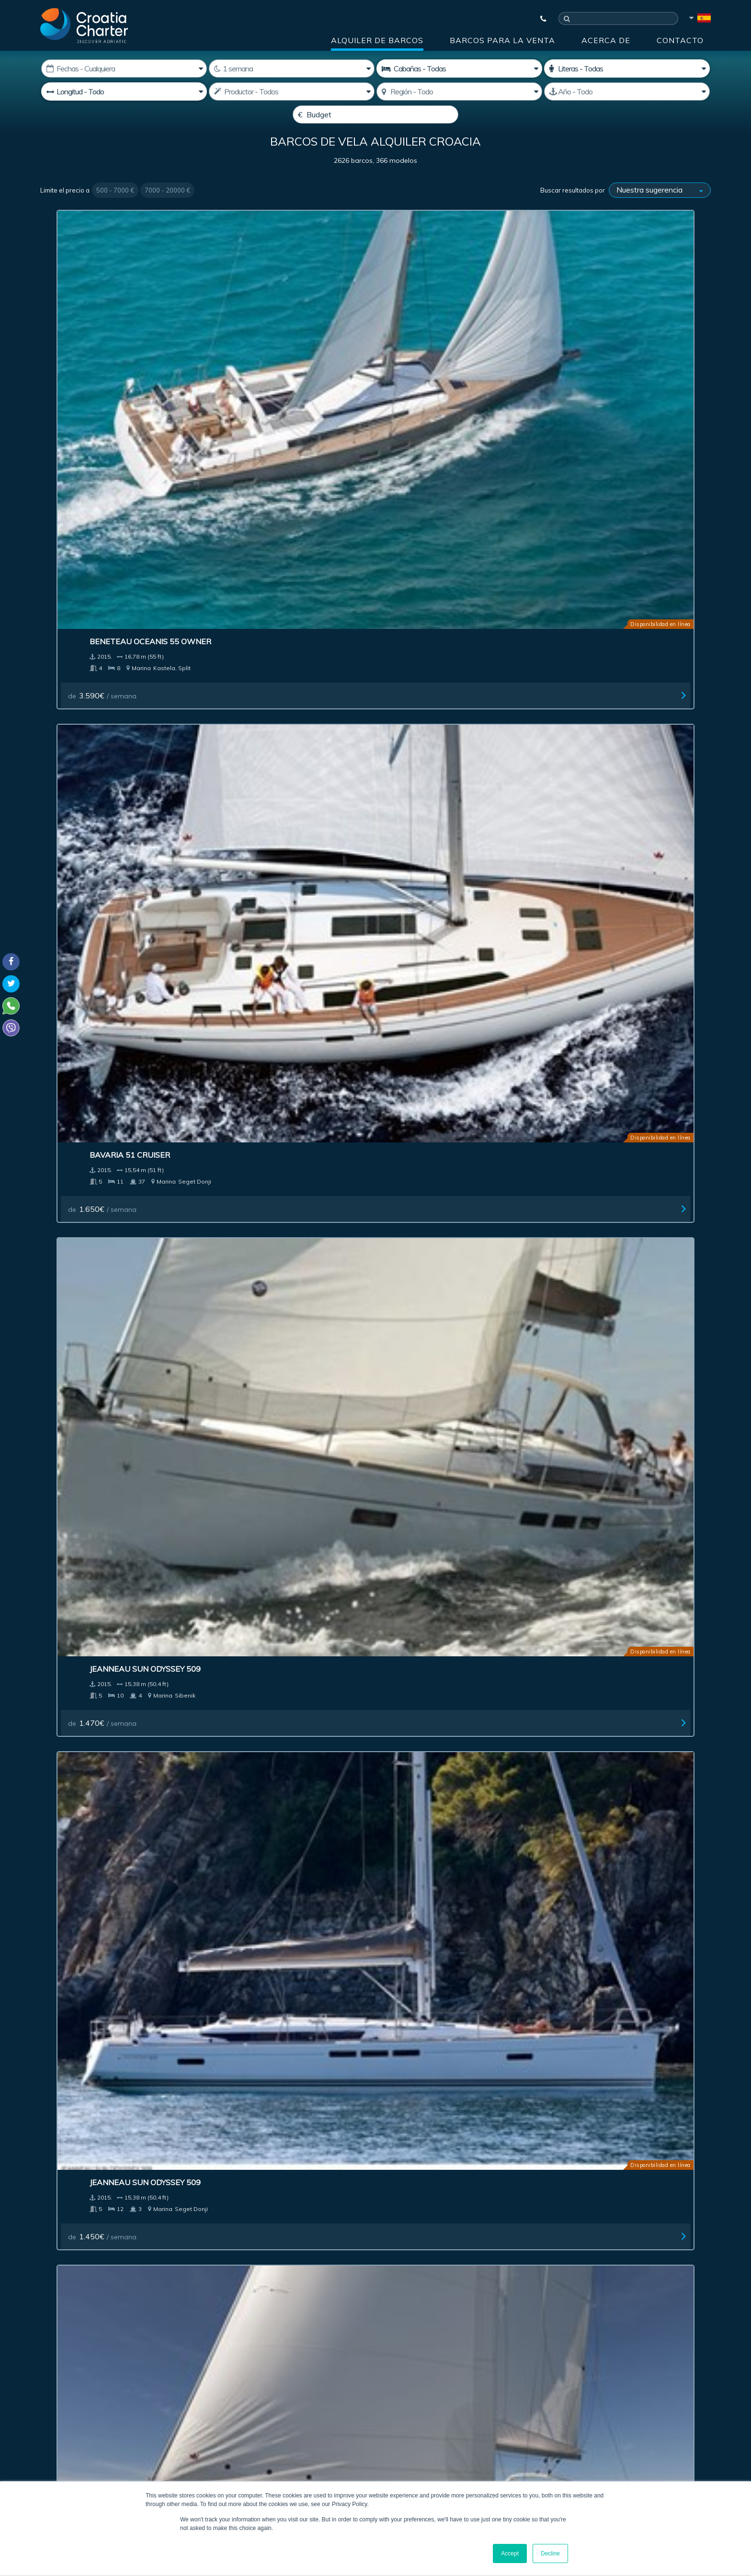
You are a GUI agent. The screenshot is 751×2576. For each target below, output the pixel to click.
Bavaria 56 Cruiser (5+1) (611, 940)
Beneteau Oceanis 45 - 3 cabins (117, 1744)
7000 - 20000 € (167, 213)
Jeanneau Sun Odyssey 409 (616, 545)
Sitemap (680, 2238)
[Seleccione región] (459, 91)
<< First (248, 2055)
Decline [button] (550, 2553)
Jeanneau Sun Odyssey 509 (446, 348)
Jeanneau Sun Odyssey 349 (446, 742)
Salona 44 (412, 1744)
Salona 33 (242, 1545)
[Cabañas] (459, 68)
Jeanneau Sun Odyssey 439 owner (616, 1143)
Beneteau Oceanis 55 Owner (111, 348)
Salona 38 (72, 1347)
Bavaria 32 (583, 1347)
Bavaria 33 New (254, 940)
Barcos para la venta (502, 40)
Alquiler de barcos (377, 40)
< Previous (283, 2055)
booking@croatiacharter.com (84, 2453)
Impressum (433, 2238)
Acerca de (605, 40)
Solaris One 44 (252, 1744)
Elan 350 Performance (440, 1943)
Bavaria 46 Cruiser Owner (277, 1138)
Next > (474, 2055)
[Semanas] (292, 68)
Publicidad (362, 2238)
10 (431, 2055)
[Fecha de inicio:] (124, 68)
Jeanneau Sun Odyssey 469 (446, 1138)
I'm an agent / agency (278, 2370)
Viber (44, 2436)
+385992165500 (77, 2413)
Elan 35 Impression (91, 940)
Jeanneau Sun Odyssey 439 (616, 1744)
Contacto (680, 40)
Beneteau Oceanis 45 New (106, 545)
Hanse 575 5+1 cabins (436, 940)
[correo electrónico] (312, 2345)
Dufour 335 (75, 1545)
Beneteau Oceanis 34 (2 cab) (450, 1347)
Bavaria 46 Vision (597, 1545)
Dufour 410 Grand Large (444, 545)
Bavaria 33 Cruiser (261, 742)
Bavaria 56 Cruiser (91, 1138)
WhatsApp (54, 2424)
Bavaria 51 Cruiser (261, 348)
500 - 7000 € (115, 213)
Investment (290, 2238)
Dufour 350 (585, 742)
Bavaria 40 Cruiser (91, 1943)
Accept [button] (510, 2553)
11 (449, 2055)
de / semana (85, 402)
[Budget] (375, 114)
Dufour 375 (245, 1943)
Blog (562, 2238)
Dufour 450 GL (251, 545)
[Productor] (292, 91)
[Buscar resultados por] (660, 213)
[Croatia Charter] (84, 25)
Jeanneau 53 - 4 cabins (438, 1545)
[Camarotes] (627, 68)
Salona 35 (582, 1943)
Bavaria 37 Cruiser (91, 742)
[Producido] (627, 91)
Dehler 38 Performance (272, 1347)
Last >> (502, 2055)
